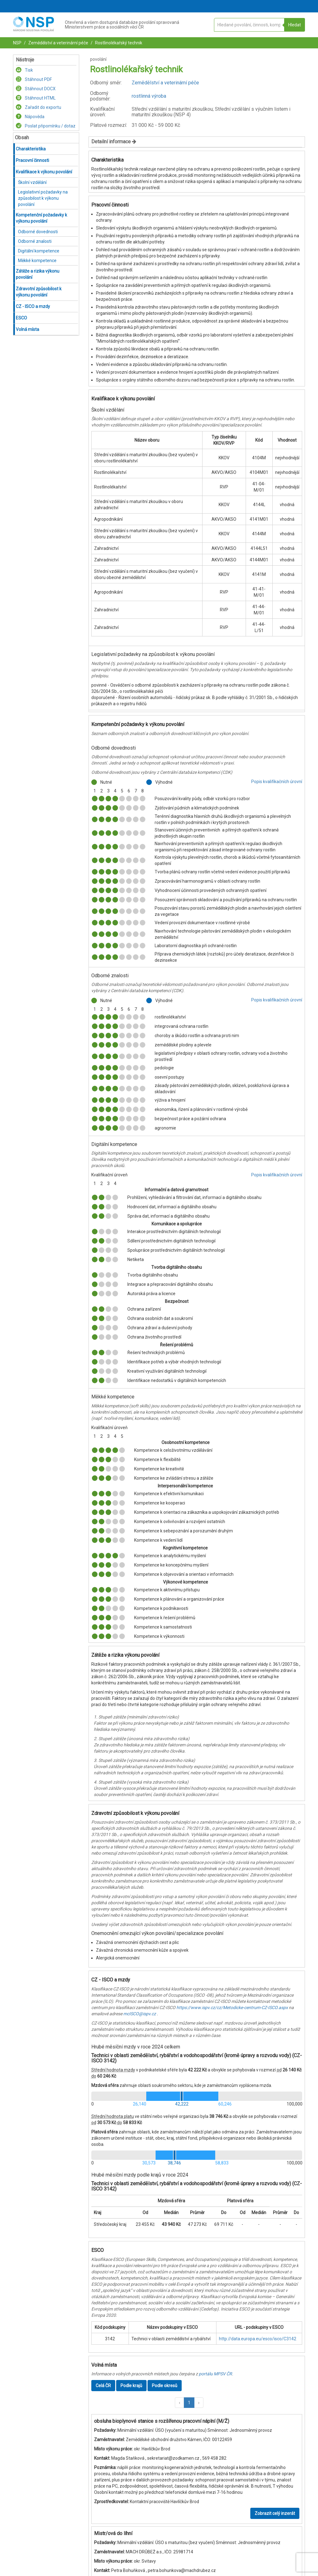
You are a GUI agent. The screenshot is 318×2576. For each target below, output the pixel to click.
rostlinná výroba (149, 96)
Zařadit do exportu (38, 107)
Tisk (24, 70)
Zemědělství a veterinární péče (57, 42)
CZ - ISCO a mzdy (33, 306)
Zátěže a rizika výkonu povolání (37, 274)
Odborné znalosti (35, 241)
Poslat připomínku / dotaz (45, 125)
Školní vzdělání (32, 182)
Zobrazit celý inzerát (275, 2513)
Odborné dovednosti (38, 231)
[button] (179, 2402)
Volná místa (27, 329)
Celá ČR (103, 2385)
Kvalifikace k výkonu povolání (44, 171)
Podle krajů (131, 2385)
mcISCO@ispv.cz (139, 2013)
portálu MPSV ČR (215, 2373)
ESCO (21, 317)
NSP (17, 42)
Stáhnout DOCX (36, 88)
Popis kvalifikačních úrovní (276, 781)
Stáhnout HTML (36, 98)
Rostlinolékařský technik (118, 42)
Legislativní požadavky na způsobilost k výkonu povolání (43, 198)
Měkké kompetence (37, 260)
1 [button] (189, 2402)
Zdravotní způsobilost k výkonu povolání (38, 291)
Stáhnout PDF (34, 79)
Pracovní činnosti (32, 160)
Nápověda (30, 116)
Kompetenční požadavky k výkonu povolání (41, 218)
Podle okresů (164, 2385)
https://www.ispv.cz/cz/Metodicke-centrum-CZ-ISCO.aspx (232, 2007)
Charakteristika (31, 148)
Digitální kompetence (38, 250)
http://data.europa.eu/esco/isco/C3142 (257, 2338)
